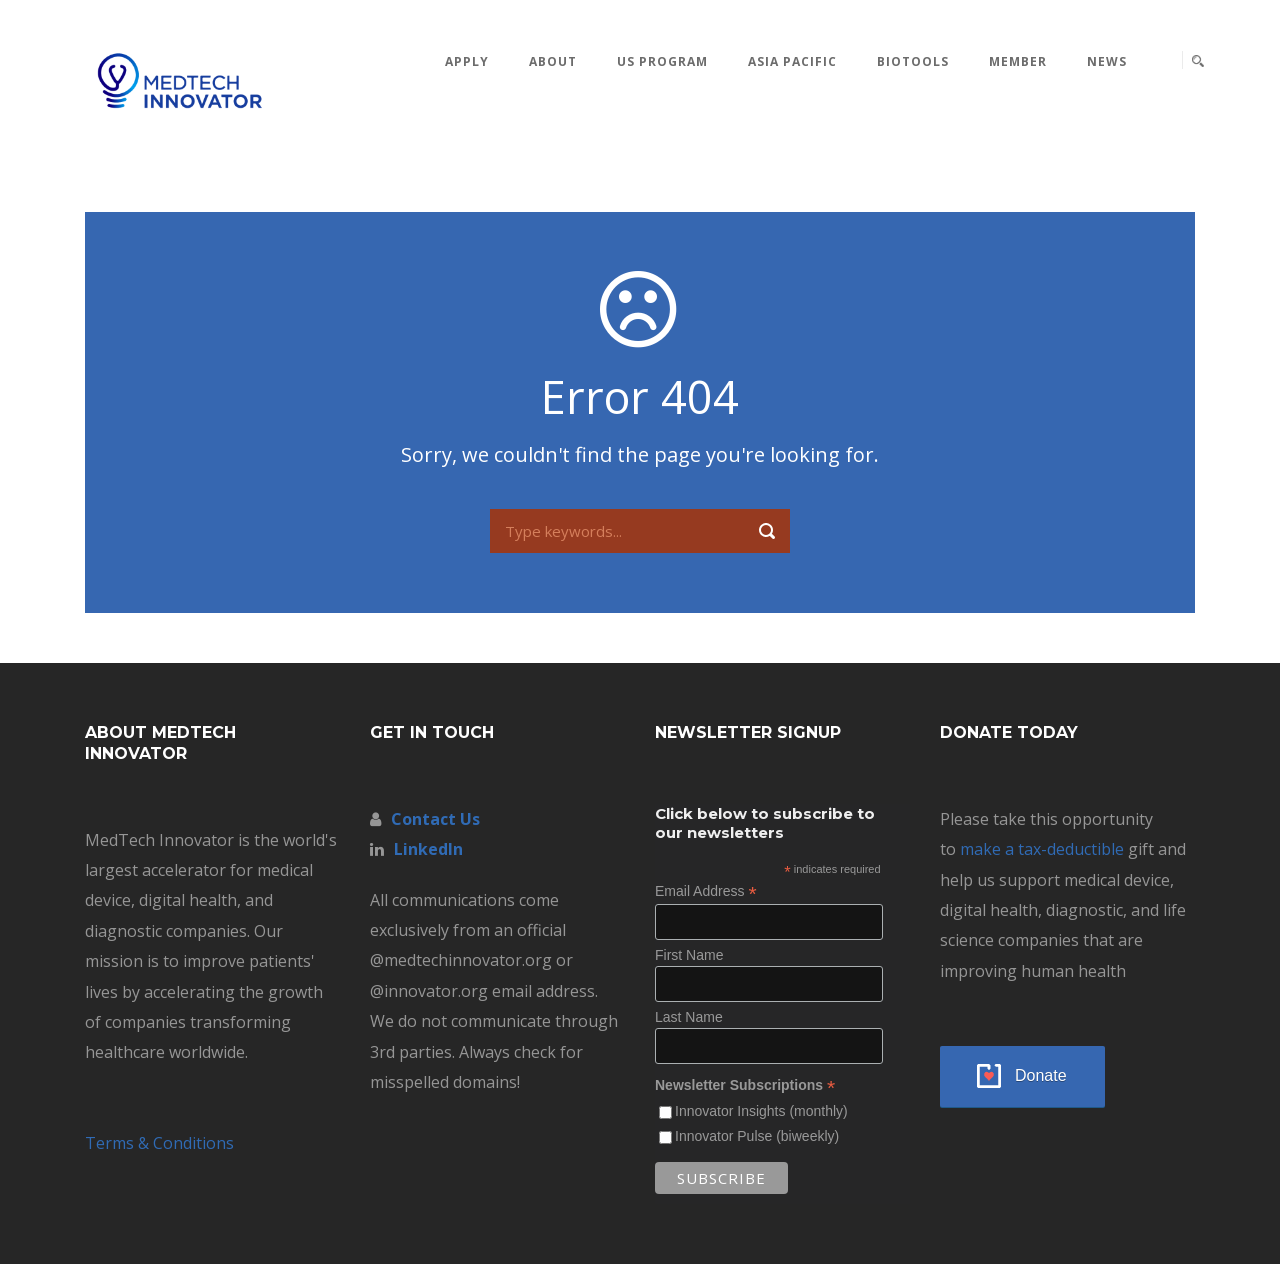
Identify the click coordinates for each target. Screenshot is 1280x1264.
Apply (467, 61)
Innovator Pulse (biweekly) (757, 1136)
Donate (1041, 1075)
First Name (689, 955)
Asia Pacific (792, 61)
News (1107, 61)
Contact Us (435, 819)
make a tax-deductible (1042, 849)
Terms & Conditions (159, 1143)
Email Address (706, 891)
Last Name (689, 1017)
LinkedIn (428, 849)
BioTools (913, 61)
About (553, 61)
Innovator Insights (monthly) (761, 1111)
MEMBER (1018, 61)
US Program (662, 61)
